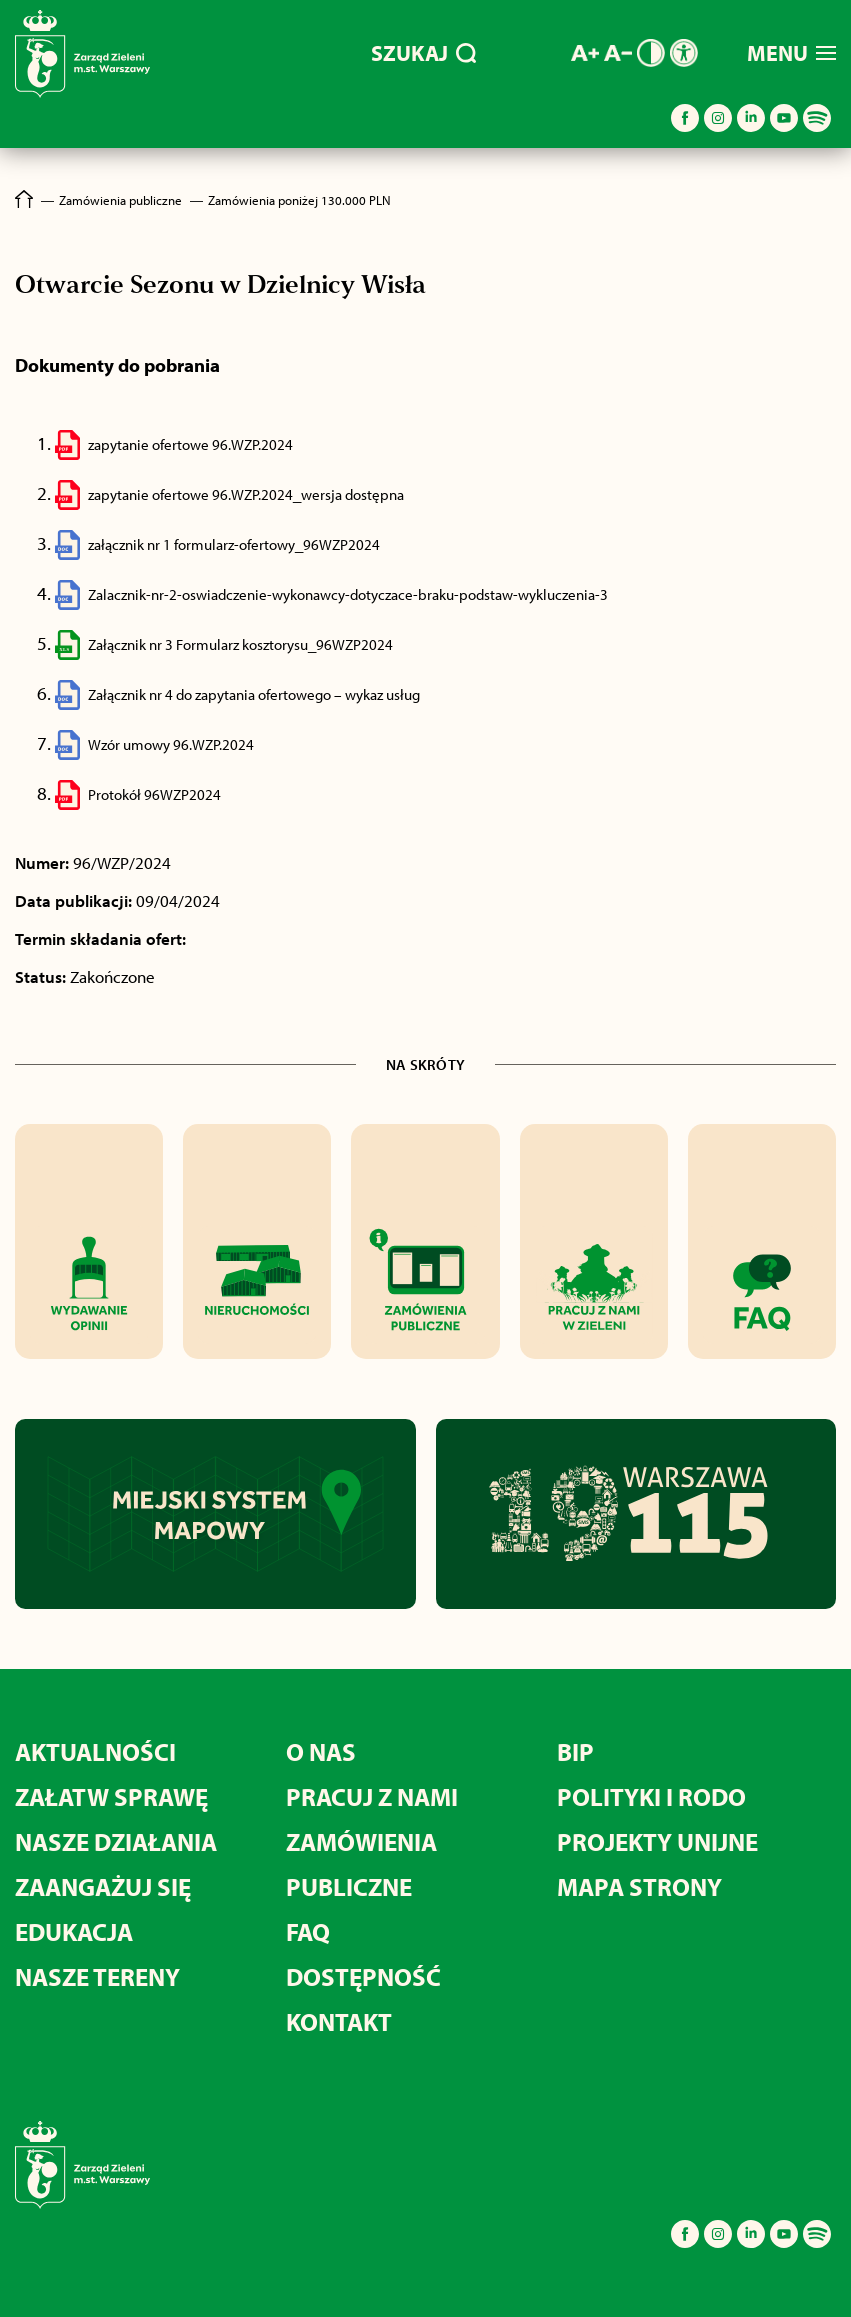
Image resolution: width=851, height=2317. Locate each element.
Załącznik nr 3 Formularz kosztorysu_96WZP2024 (240, 644)
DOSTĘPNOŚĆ (363, 1976)
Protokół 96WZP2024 (154, 794)
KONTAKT (339, 2021)
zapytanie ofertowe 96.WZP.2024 (190, 444)
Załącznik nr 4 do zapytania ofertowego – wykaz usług (254, 694)
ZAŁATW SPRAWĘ (111, 1796)
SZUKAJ (423, 53)
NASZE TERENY (97, 1976)
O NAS (321, 1751)
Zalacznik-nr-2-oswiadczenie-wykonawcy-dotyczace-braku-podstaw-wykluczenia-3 (348, 594)
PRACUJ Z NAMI (372, 1796)
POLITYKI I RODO (651, 1796)
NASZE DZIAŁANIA (116, 1841)
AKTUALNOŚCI (95, 1751)
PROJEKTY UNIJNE (657, 1841)
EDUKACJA (74, 1931)
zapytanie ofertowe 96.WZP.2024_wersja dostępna (246, 494)
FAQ (308, 1931)
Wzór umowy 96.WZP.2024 (171, 744)
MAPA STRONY (639, 1886)
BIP (575, 1751)
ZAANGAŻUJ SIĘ (103, 1886)
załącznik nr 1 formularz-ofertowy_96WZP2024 (234, 544)
